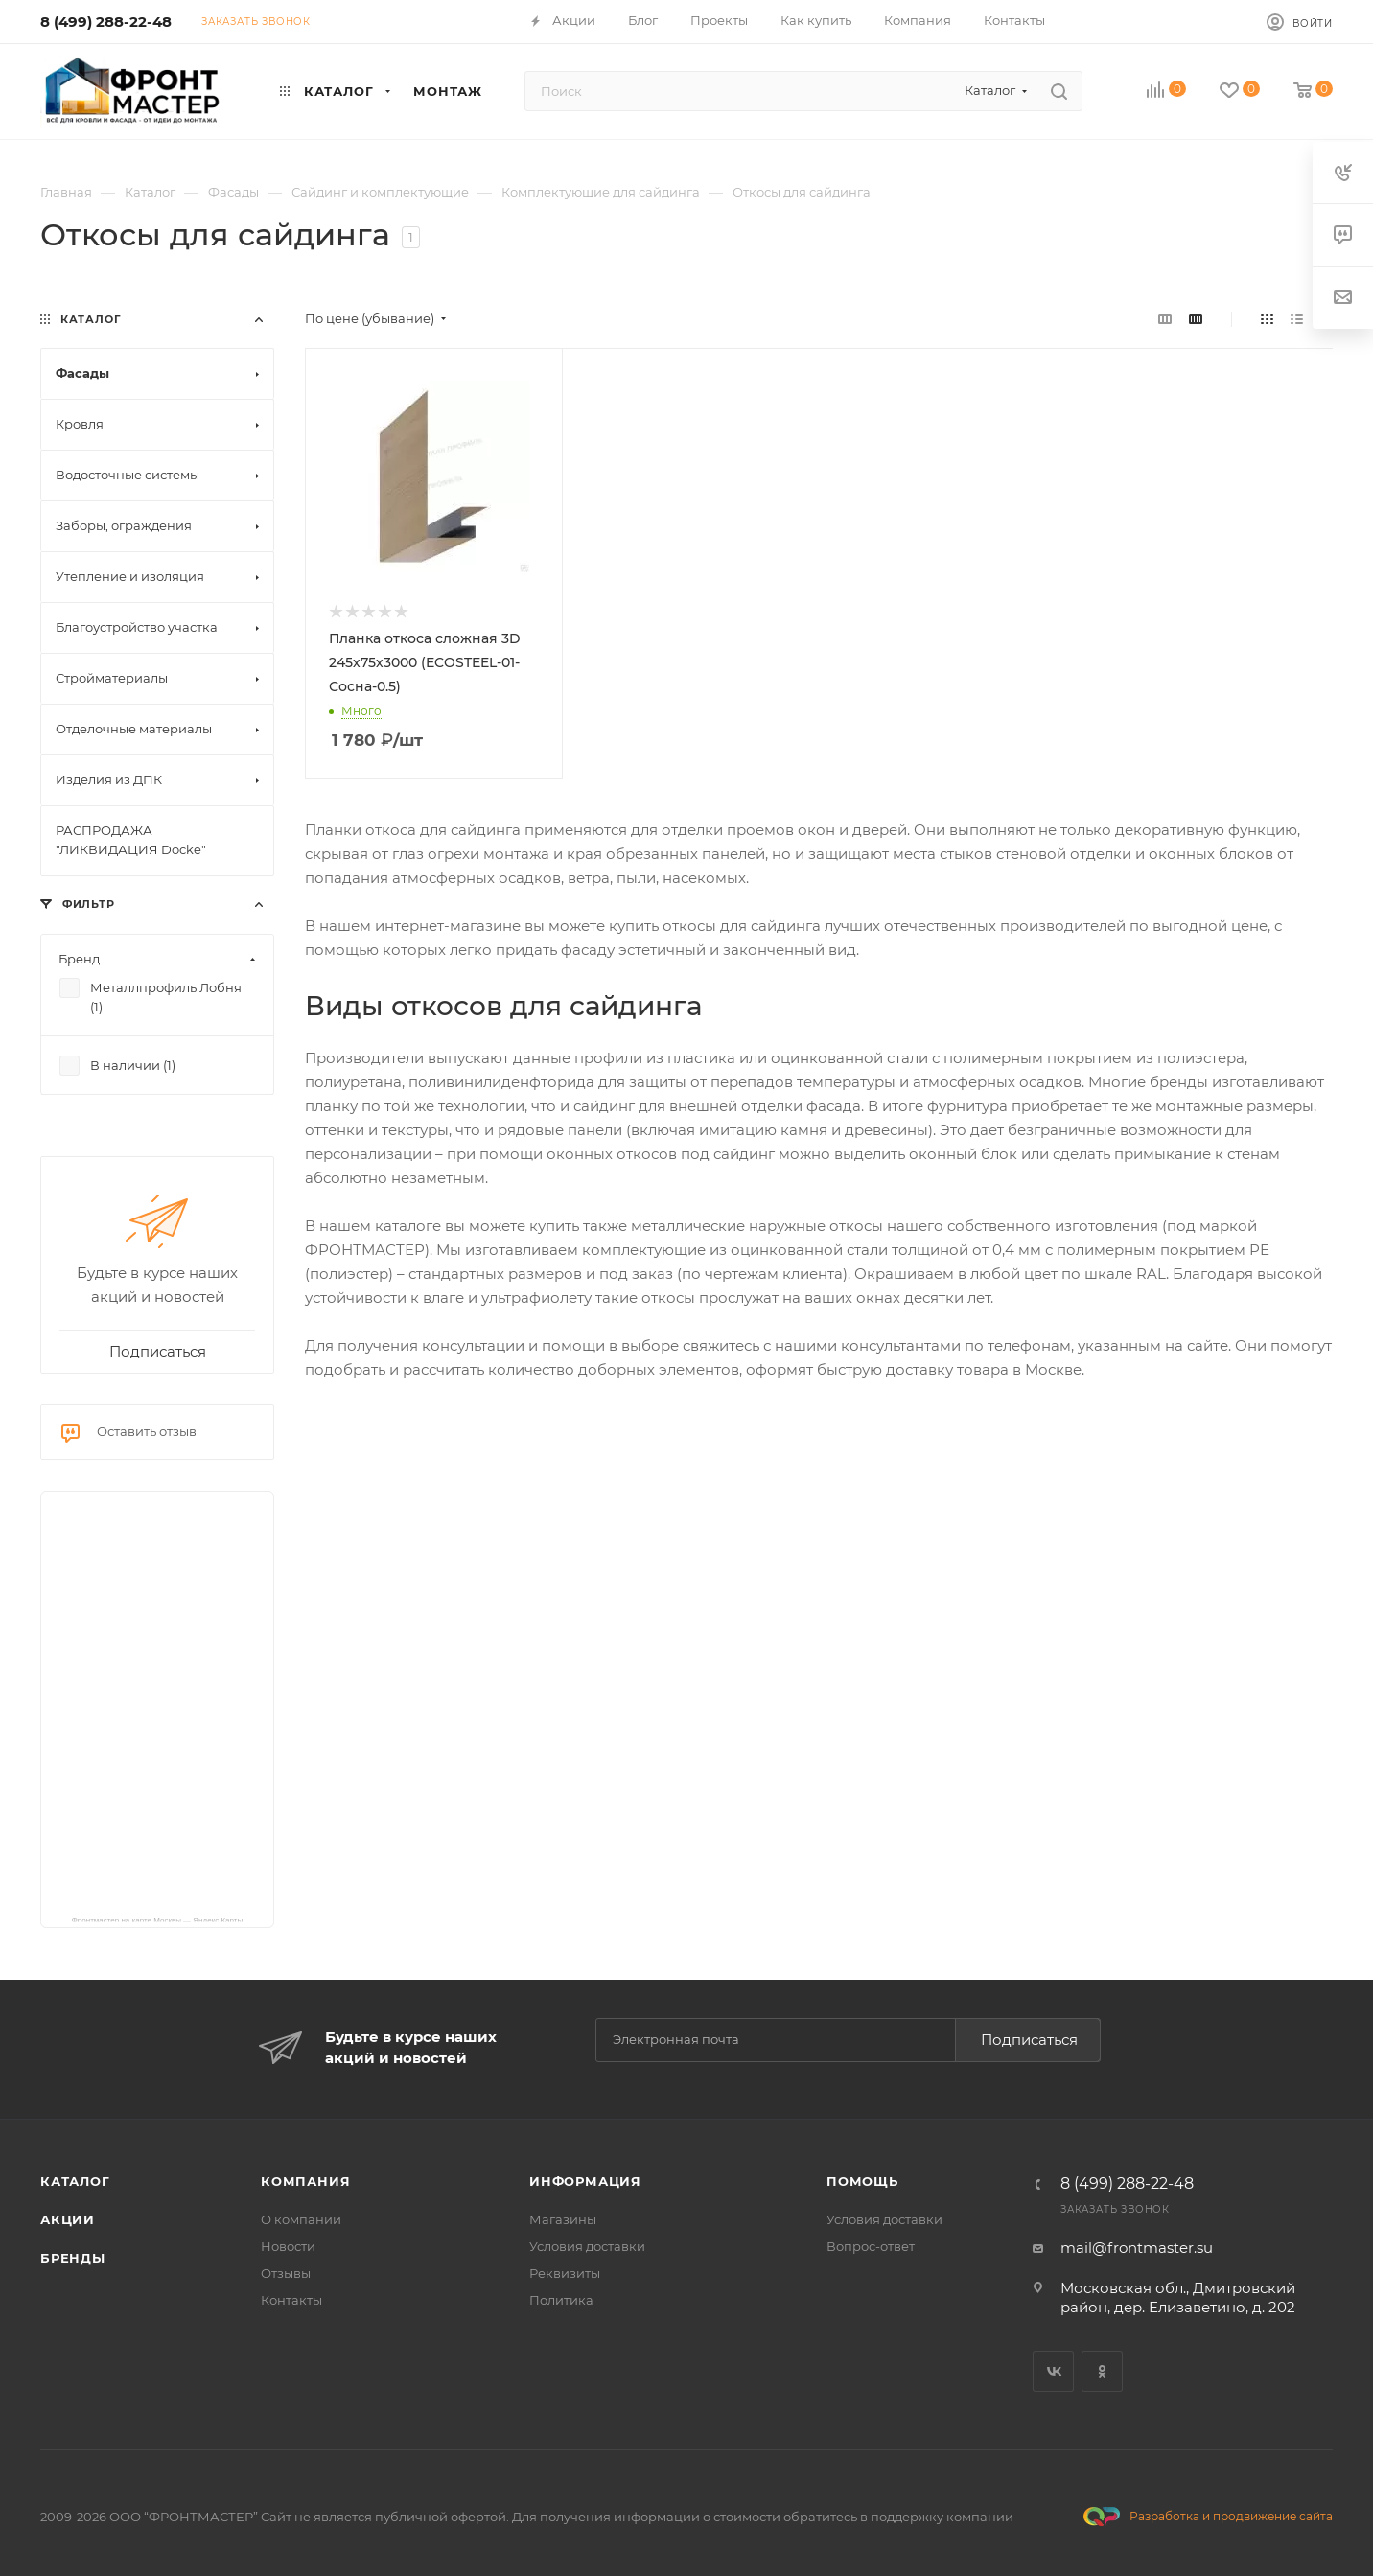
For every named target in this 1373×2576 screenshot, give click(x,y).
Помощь (862, 2181)
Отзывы (286, 2273)
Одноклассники (1102, 2371)
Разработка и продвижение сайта (1208, 2516)
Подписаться (1029, 2040)
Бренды (72, 2257)
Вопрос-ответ (870, 2246)
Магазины (562, 2219)
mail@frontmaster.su (1136, 2248)
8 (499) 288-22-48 (106, 21)
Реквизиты (564, 2273)
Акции (67, 2219)
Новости (288, 2246)
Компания (305, 2181)
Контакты (291, 2300)
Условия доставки (587, 2246)
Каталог (75, 2181)
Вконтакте (1053, 2371)
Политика (561, 2300)
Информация (585, 2181)
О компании (301, 2219)
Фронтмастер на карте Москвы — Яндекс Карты (158, 1919)
